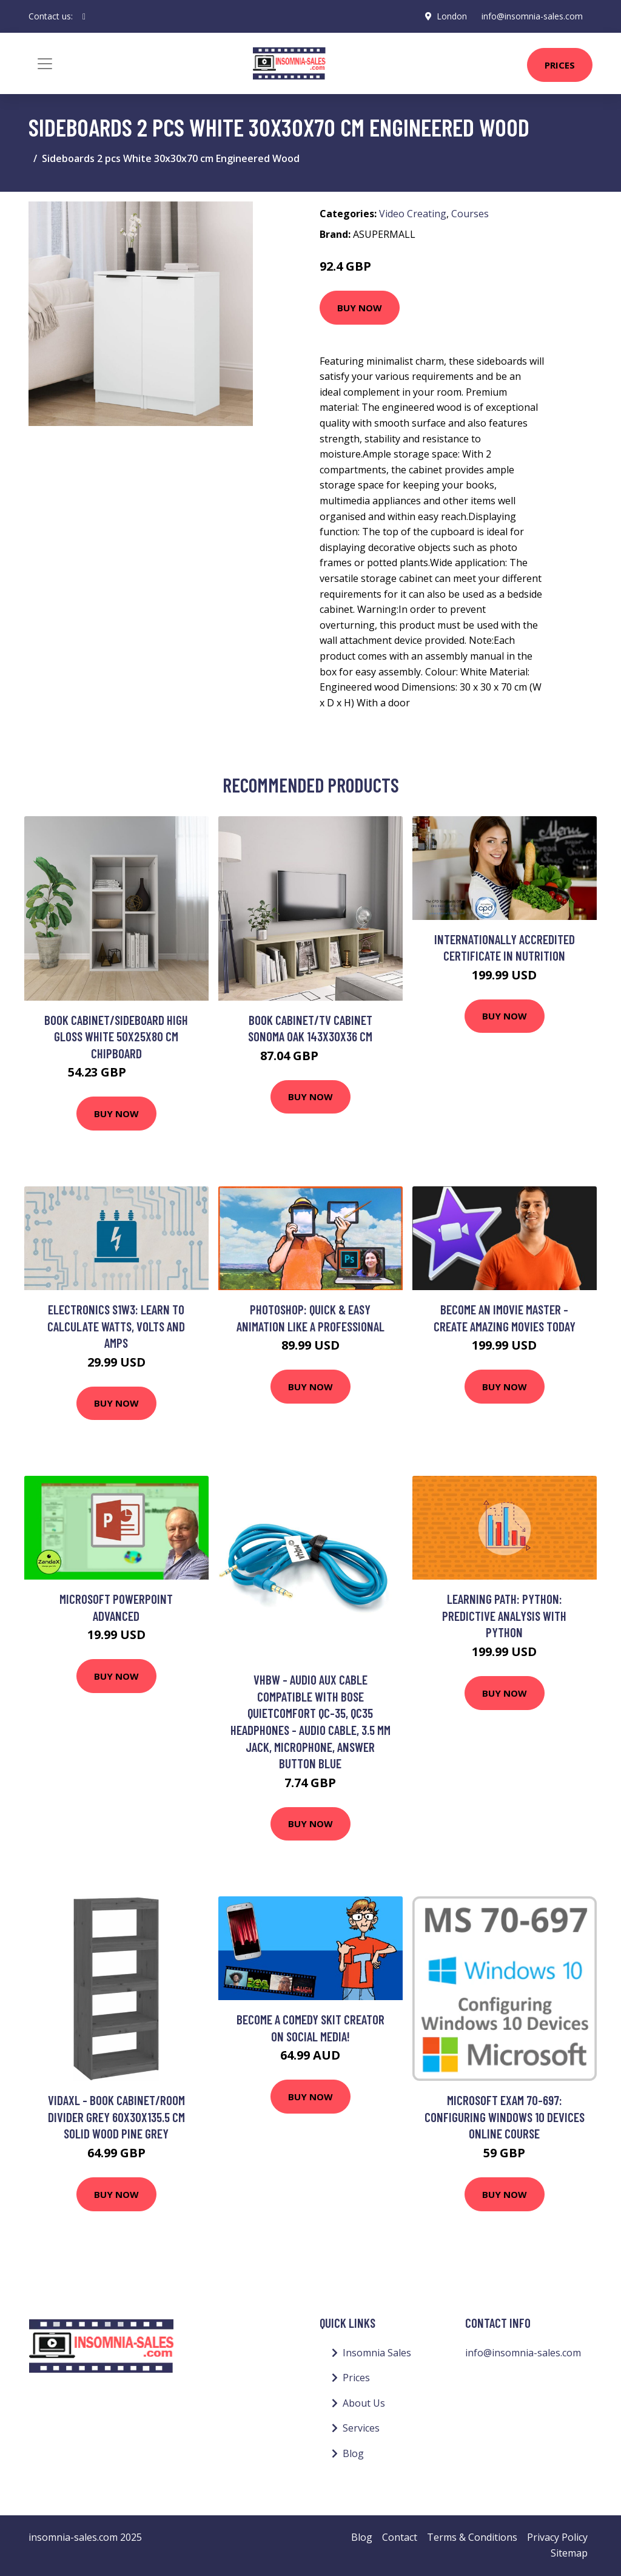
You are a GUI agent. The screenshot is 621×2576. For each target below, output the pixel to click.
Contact (399, 2537)
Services (361, 2428)
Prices (560, 65)
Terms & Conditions (472, 2537)
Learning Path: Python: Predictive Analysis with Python (504, 1615)
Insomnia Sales (377, 2352)
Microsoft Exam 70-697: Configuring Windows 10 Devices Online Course (505, 2116)
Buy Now (359, 308)
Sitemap (569, 2553)
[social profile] (84, 16)
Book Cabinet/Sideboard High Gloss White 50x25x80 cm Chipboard (116, 1036)
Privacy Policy (557, 2537)
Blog (353, 2453)
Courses (470, 213)
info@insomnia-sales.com (532, 16)
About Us (364, 2403)
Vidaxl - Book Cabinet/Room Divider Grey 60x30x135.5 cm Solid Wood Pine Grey (116, 2116)
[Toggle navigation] (45, 63)
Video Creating (412, 213)
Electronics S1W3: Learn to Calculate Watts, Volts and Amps (116, 1326)
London (452, 16)
